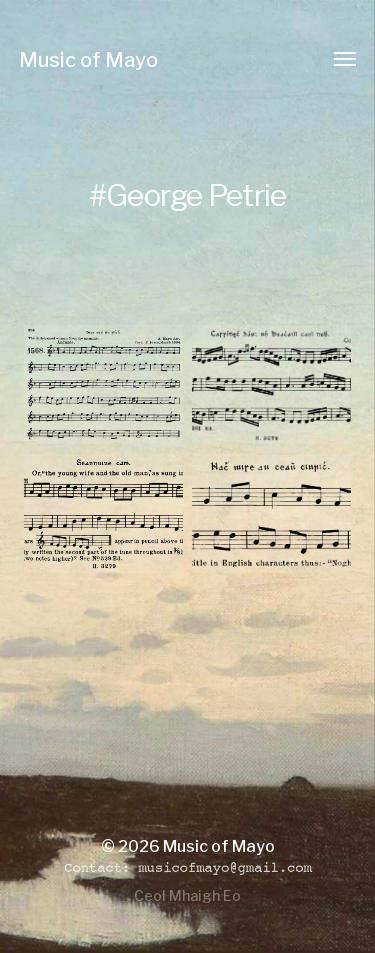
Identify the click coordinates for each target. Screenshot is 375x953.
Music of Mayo (88, 60)
